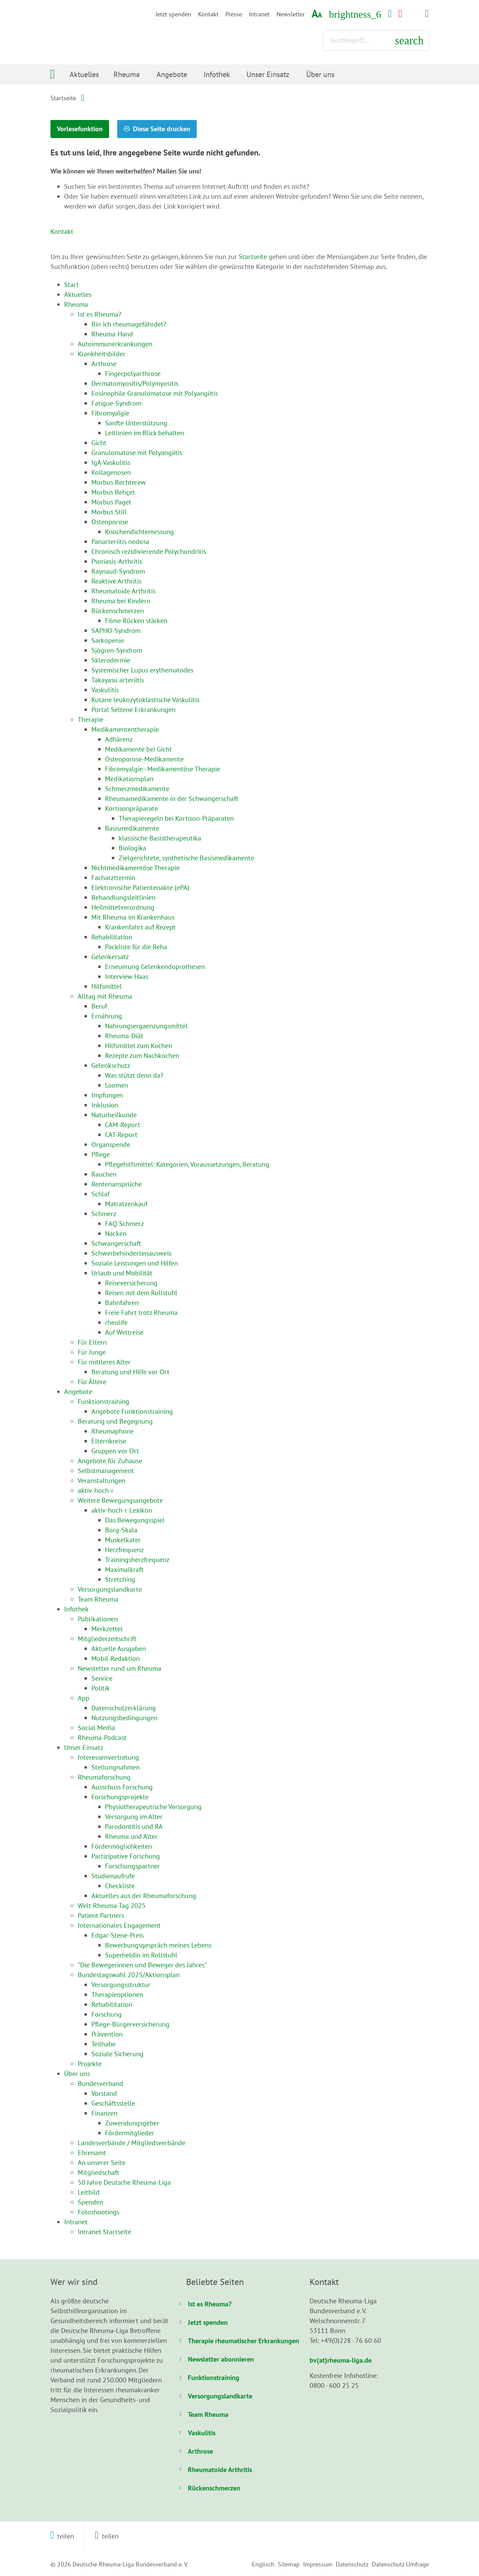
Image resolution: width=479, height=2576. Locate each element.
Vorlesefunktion (91, 129)
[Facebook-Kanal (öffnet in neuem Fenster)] (390, 14)
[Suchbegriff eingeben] (376, 40)
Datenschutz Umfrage (400, 2564)
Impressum (317, 2564)
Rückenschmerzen (214, 2487)
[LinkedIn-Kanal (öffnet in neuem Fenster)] (427, 14)
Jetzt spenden (173, 14)
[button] (62, 2535)
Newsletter (290, 14)
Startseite (63, 98)
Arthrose (200, 2450)
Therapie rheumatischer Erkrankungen (243, 2340)
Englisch (263, 2564)
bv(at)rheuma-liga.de (341, 2359)
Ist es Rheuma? (209, 2303)
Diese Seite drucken (192, 129)
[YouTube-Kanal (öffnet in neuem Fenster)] (400, 14)
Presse (233, 14)
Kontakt (208, 14)
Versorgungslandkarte (220, 2395)
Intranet (259, 14)
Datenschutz (352, 2564)
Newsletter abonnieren (221, 2358)
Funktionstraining (213, 2377)
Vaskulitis (201, 2432)
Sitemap (289, 2564)
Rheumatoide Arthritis (220, 2469)
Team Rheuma (208, 2414)
